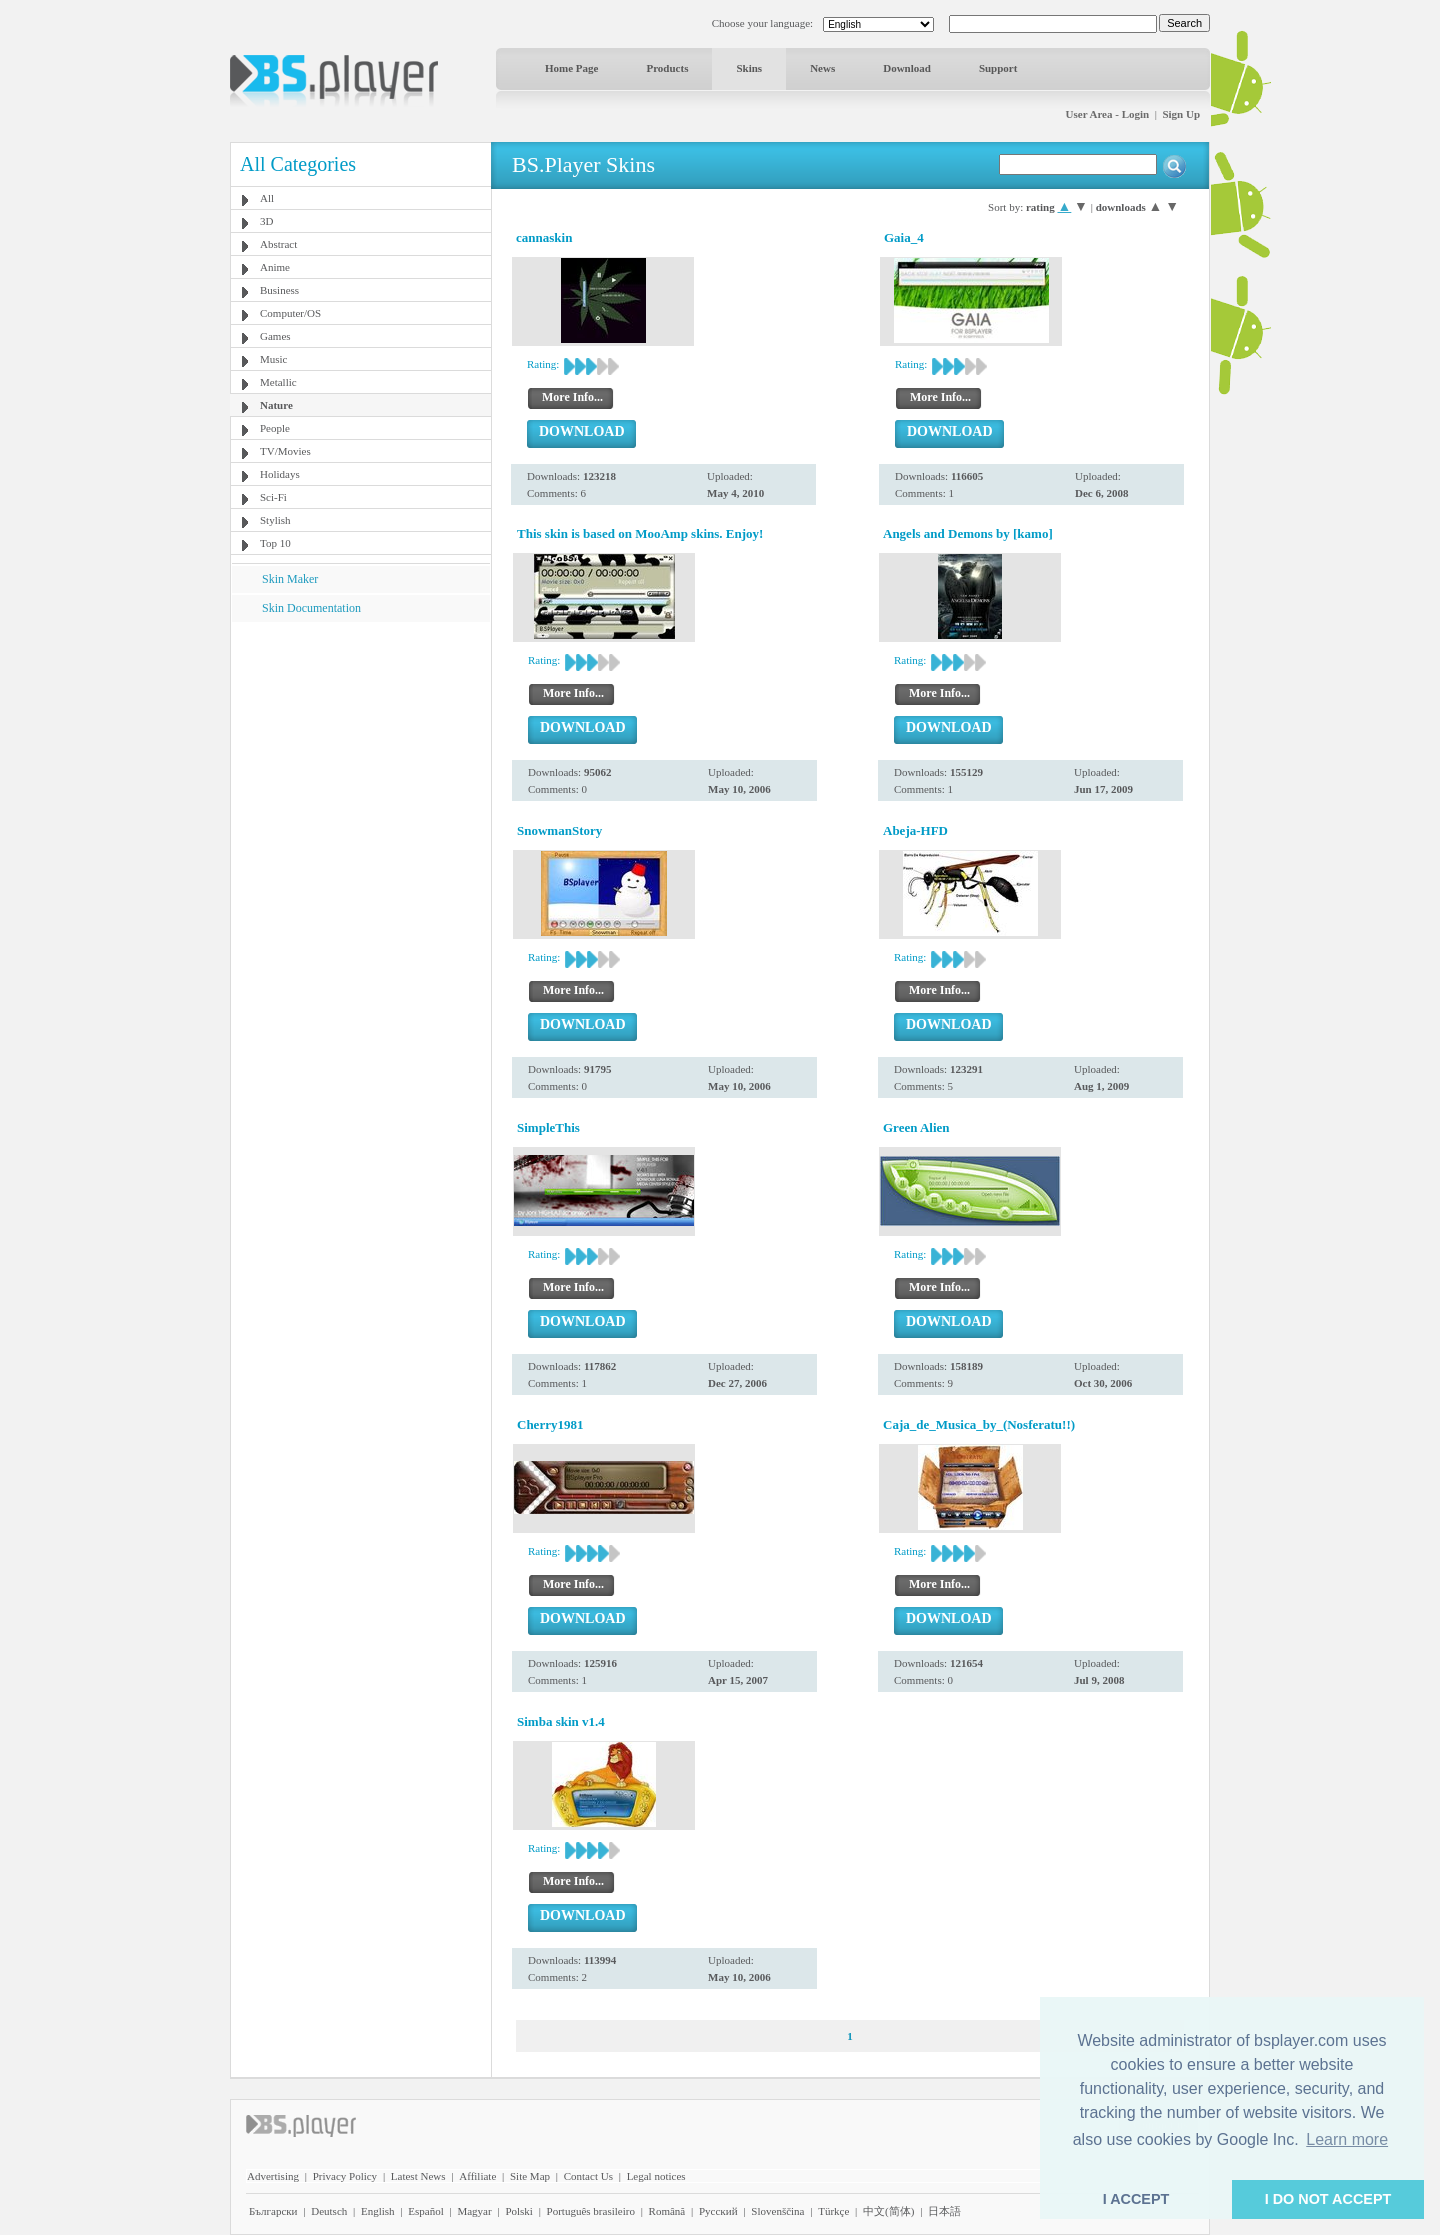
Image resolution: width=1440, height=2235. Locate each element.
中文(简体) (888, 2211)
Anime (275, 267)
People (275, 428)
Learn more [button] (1347, 2139)
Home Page (571, 68)
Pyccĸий (718, 2211)
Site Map (530, 2176)
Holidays (280, 474)
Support (998, 68)
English (378, 2211)
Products (667, 68)
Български (273, 2211)
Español (425, 2211)
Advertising (273, 2176)
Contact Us (588, 2176)
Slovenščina (777, 2211)
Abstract (278, 244)
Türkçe (833, 2211)
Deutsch (329, 2211)
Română (667, 2211)
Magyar (474, 2211)
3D (266, 221)
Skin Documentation (311, 608)
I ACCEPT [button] (1136, 2199)
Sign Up (1181, 114)
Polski (519, 2211)
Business (279, 290)
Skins (749, 68)
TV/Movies (285, 451)
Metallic (278, 382)
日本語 (944, 2211)
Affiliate (477, 2176)
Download (907, 68)
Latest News (418, 2176)
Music (274, 359)
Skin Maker (290, 579)
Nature (276, 405)
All (267, 198)
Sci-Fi (273, 497)
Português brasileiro (591, 2211)
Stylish (275, 520)
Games (275, 336)
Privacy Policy (345, 2176)
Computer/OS (290, 313)
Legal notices (656, 2176)
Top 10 (275, 543)
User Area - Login (1108, 114)
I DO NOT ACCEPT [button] (1328, 2199)
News (822, 68)
